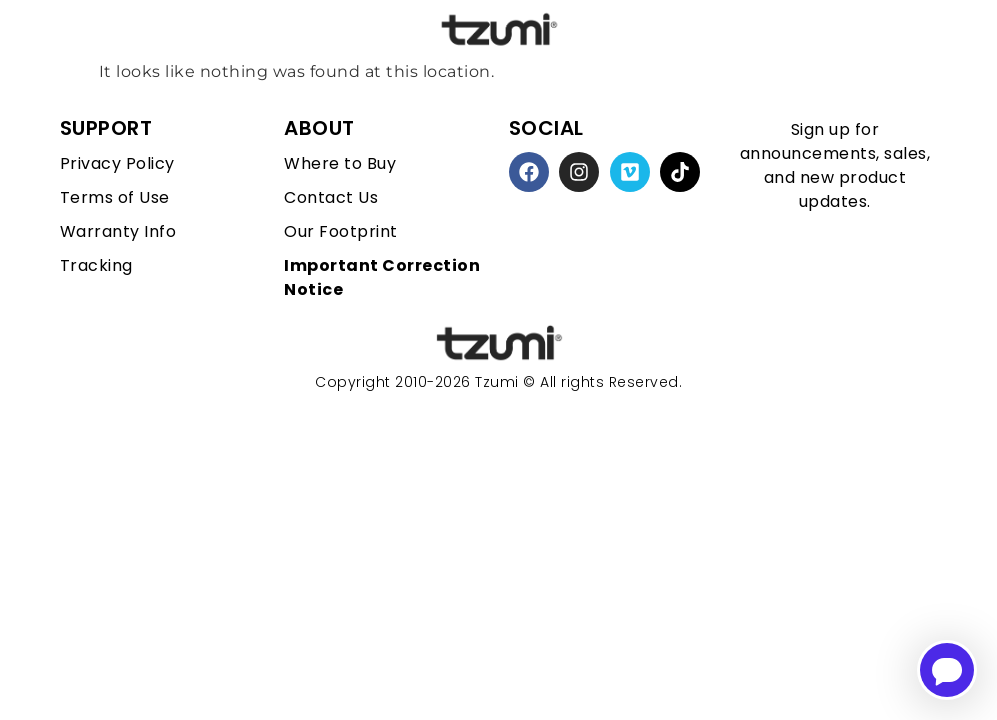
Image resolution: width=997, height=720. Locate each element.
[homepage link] (499, 343)
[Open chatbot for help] (947, 670)
